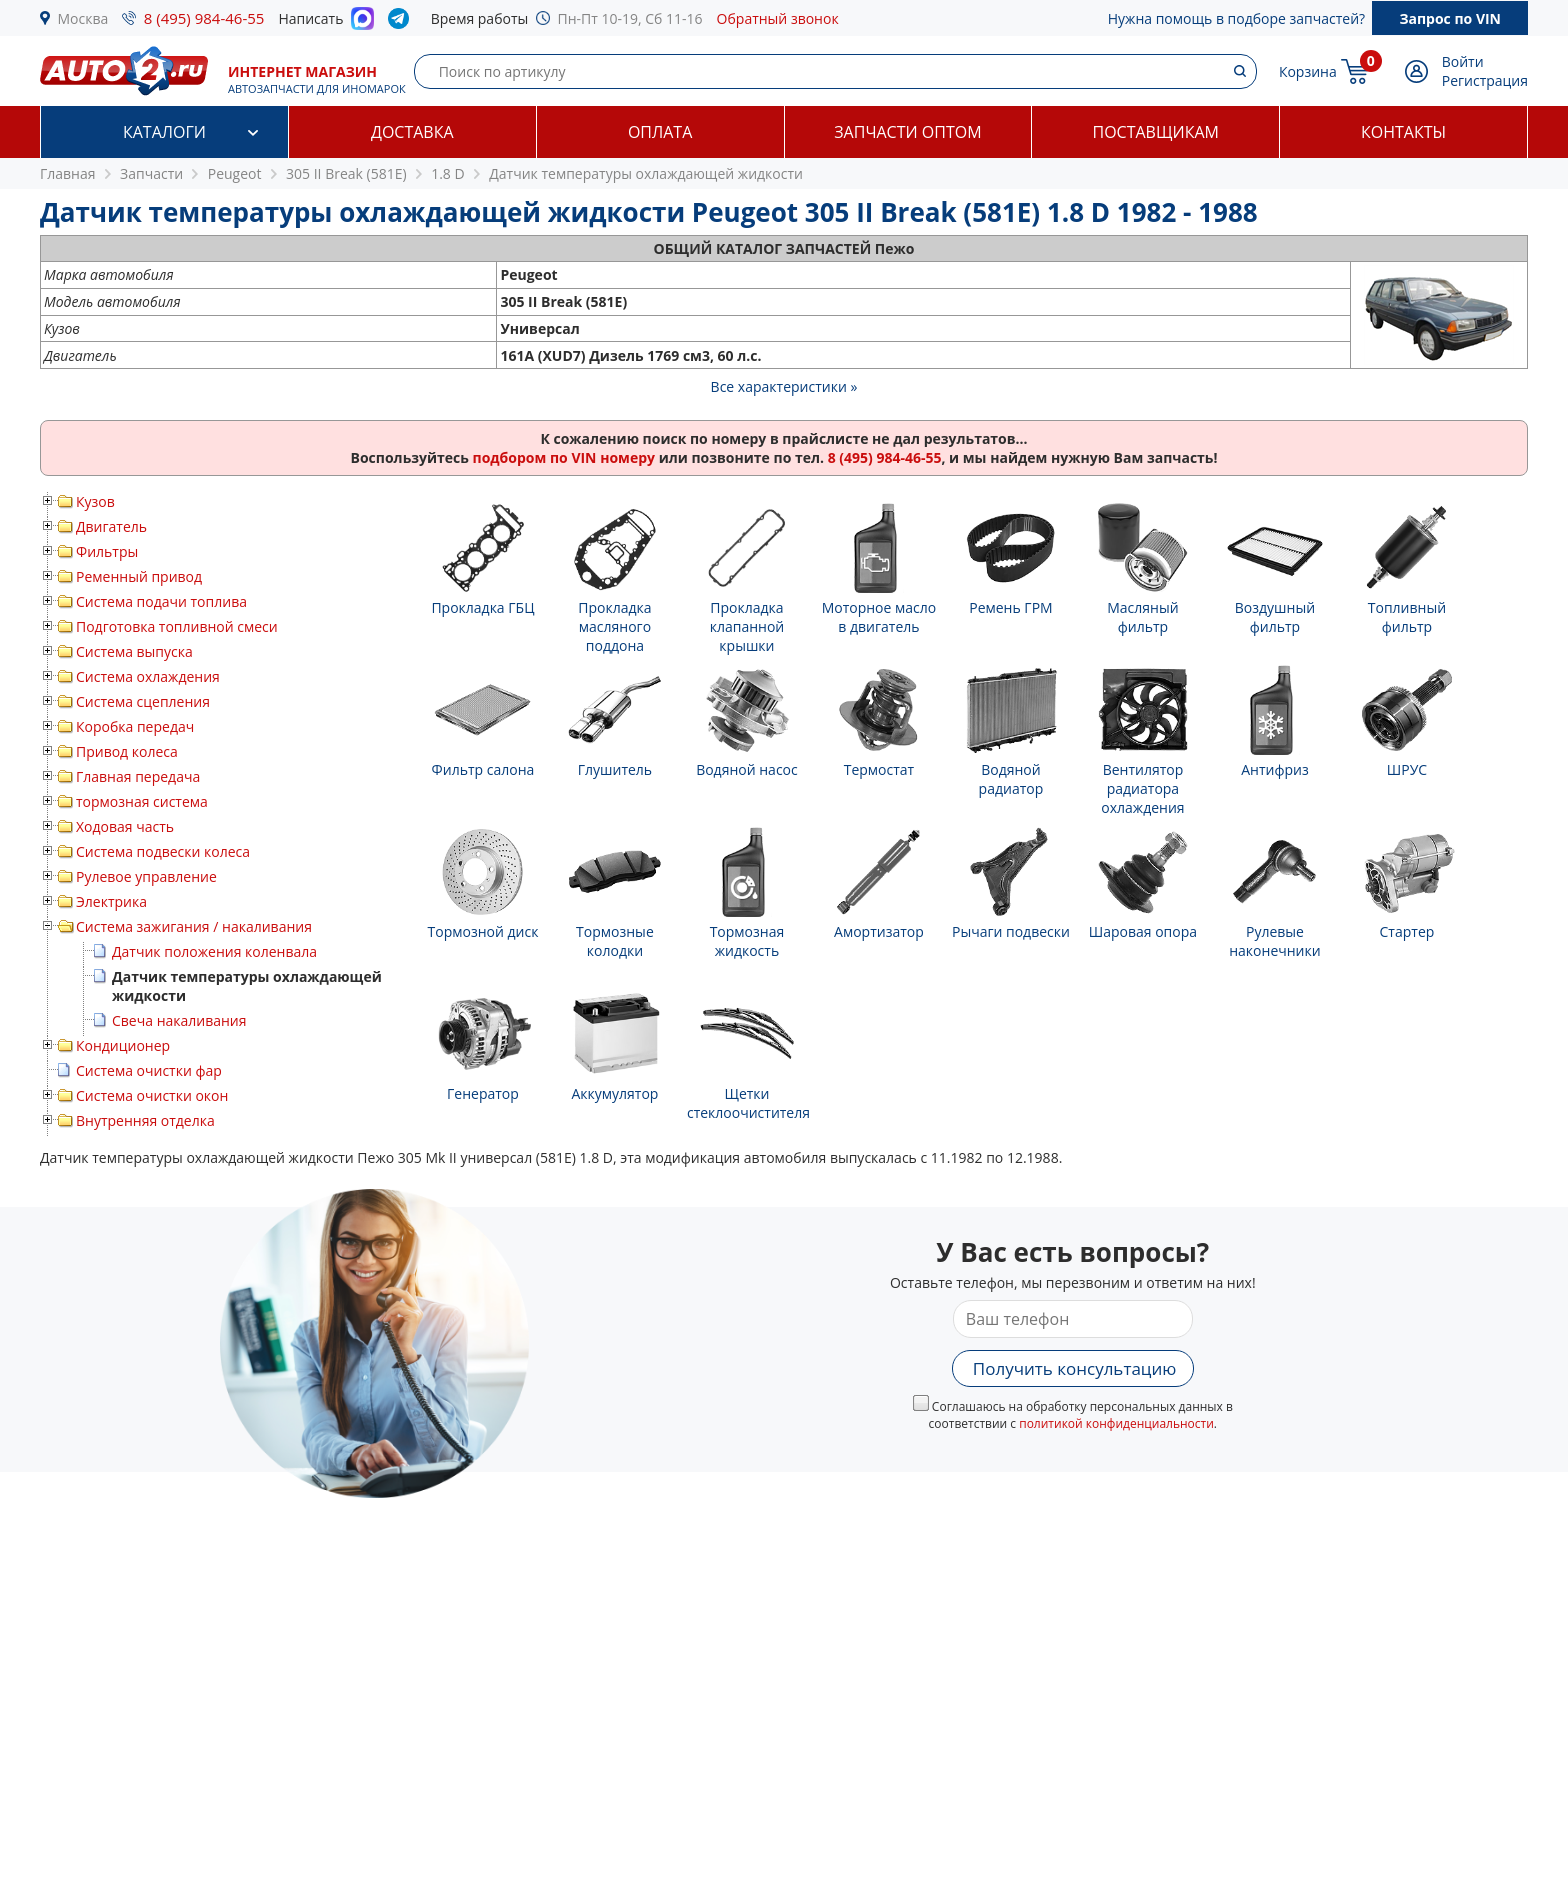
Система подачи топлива (161, 601)
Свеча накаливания (179, 1020)
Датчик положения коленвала (214, 951)
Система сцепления (143, 701)
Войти (1463, 61)
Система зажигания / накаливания (194, 926)
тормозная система (142, 801)
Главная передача (138, 776)
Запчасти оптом (907, 132)
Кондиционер (123, 1045)
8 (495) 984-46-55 (204, 18)
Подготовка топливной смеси (177, 626)
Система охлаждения (148, 676)
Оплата (660, 132)
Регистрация (1485, 80)
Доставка (412, 132)
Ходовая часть (125, 826)
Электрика (111, 901)
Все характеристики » (784, 386)
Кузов (95, 501)
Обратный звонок (778, 18)
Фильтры (107, 551)
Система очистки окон (152, 1095)
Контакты (1403, 132)
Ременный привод (139, 576)
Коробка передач (135, 726)
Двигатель (111, 526)
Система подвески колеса (163, 851)
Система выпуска (134, 651)
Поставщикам (1156, 132)
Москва (83, 18)
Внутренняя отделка (145, 1120)
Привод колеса (127, 751)
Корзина (1308, 71)
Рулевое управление (146, 876)
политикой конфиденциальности (1116, 1423)
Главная (68, 173)
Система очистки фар (149, 1070)
